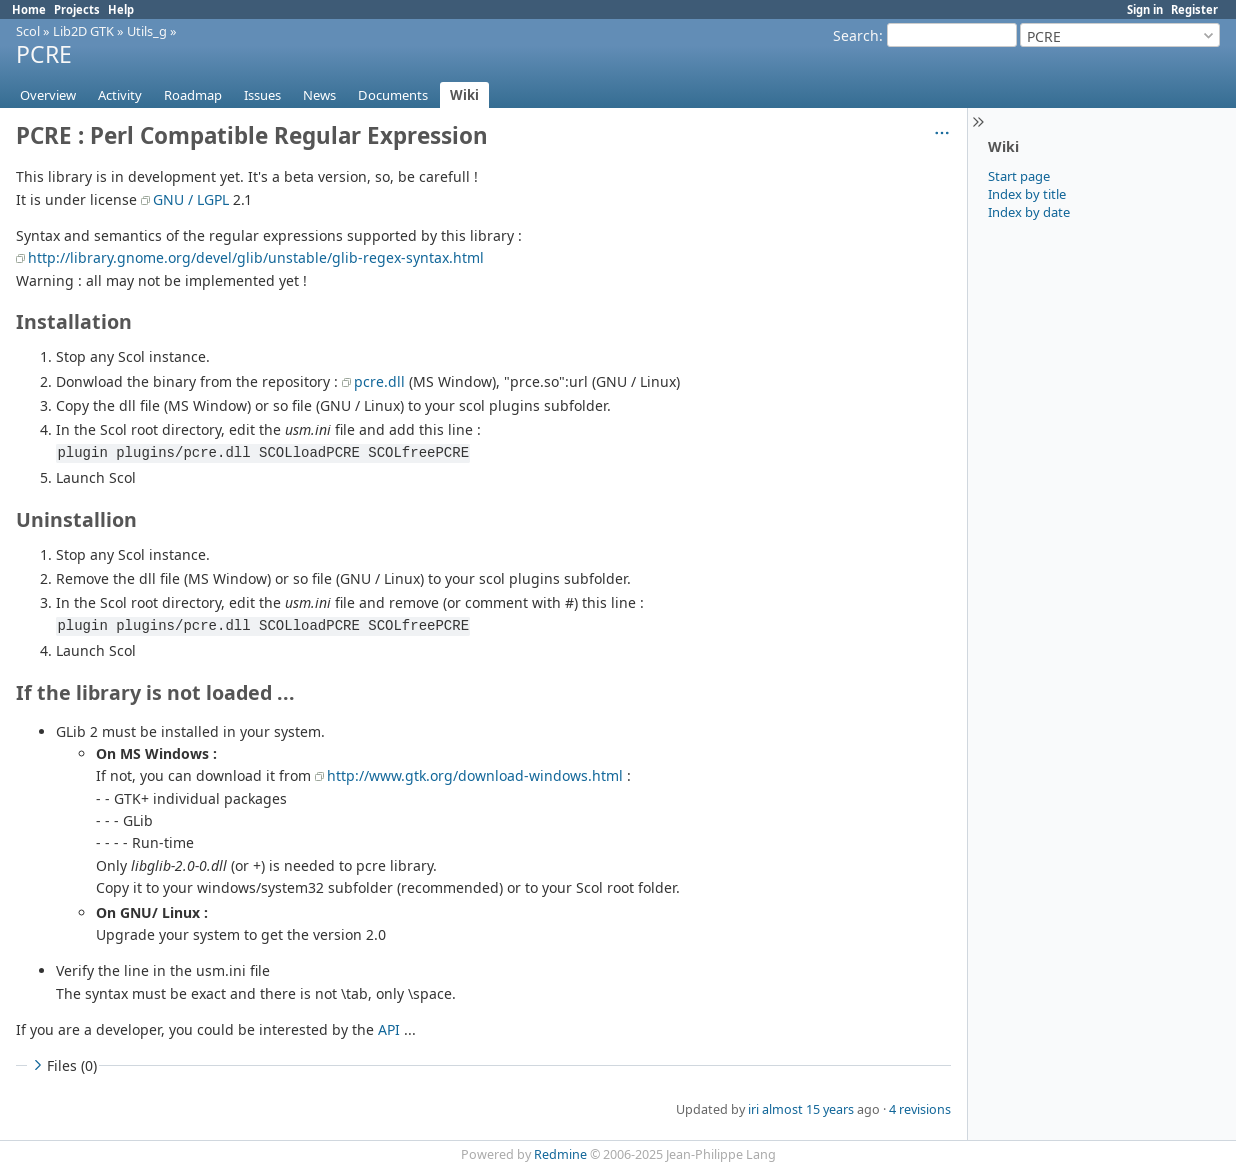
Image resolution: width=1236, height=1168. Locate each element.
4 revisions (920, 1109)
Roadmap (193, 95)
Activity (120, 95)
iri (753, 1109)
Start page (1019, 176)
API (389, 1029)
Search (856, 35)
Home (29, 9)
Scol (28, 31)
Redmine (560, 1154)
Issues (262, 95)
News (319, 95)
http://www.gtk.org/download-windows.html (475, 775)
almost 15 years (808, 1109)
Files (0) (63, 1065)
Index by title (1027, 194)
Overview (48, 95)
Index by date (1029, 212)
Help (121, 9)
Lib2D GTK (83, 31)
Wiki (464, 95)
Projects (77, 9)
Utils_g (147, 31)
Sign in (1145, 9)
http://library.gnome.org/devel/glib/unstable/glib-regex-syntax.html (256, 257)
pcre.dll (379, 381)
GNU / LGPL (191, 199)
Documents (393, 95)
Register (1194, 9)
